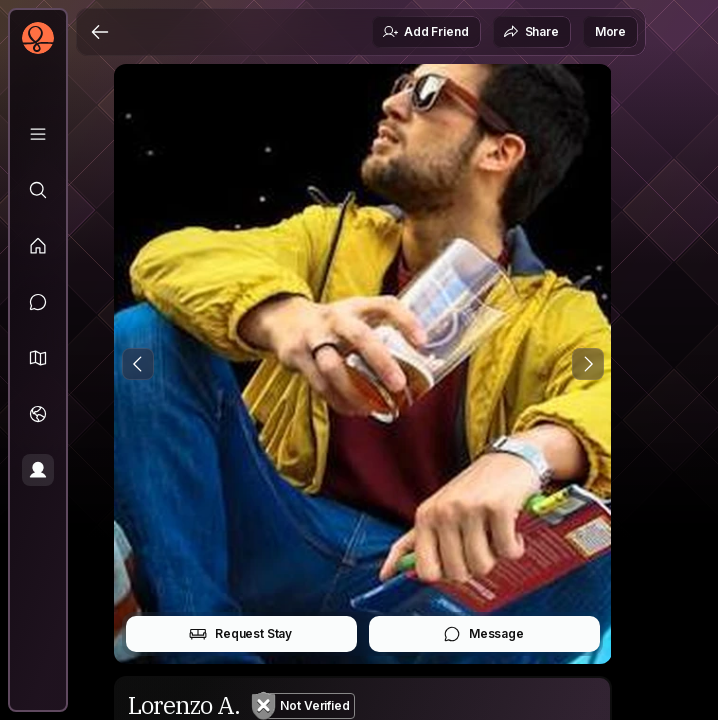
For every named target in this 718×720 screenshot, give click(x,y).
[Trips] (38, 414)
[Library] (38, 134)
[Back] (100, 32)
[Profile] (38, 470)
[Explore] (38, 190)
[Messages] (38, 302)
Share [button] (531, 32)
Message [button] (483, 634)
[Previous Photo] (138, 364)
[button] (38, 358)
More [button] (610, 31)
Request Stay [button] (240, 634)
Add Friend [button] (425, 32)
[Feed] (38, 246)
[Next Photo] (588, 364)
